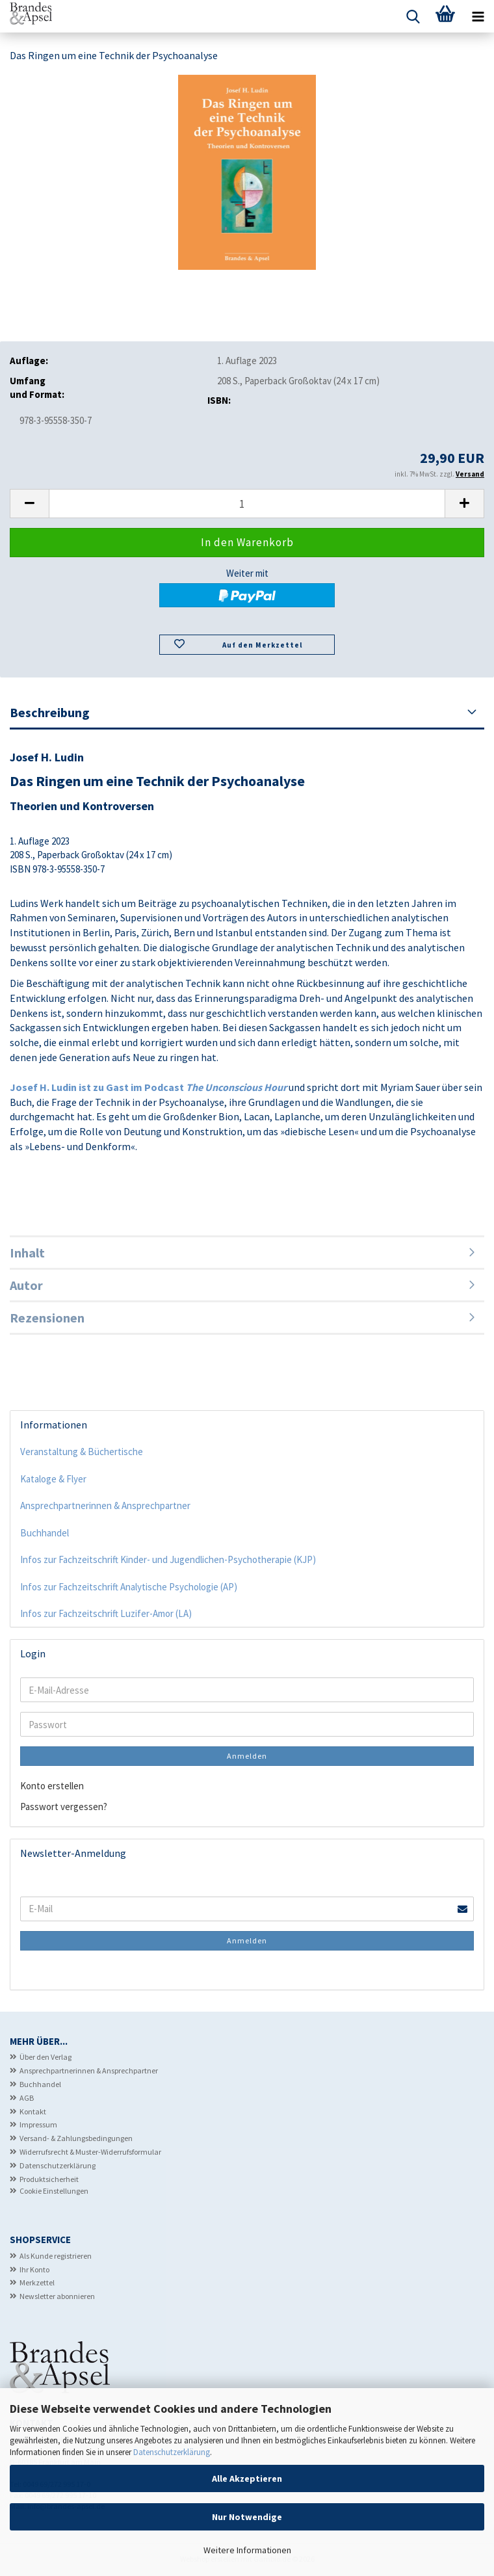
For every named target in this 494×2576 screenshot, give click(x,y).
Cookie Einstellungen (54, 2191)
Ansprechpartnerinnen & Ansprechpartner (105, 1505)
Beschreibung (50, 712)
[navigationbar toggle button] (478, 16)
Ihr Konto (34, 2269)
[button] (29, 503)
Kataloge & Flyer (53, 1479)
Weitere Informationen (247, 2550)
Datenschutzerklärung (171, 2452)
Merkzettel (37, 2282)
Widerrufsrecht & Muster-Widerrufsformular (90, 2152)
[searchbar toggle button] (412, 16)
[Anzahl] (247, 503)
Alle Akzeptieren (247, 2478)
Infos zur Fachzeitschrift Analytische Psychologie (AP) (128, 1587)
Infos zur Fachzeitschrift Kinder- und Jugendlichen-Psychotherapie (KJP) (168, 1559)
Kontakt (33, 2111)
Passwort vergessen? (63, 1806)
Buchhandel (44, 1533)
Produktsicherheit (49, 2179)
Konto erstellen (52, 1786)
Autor (26, 1285)
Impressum (38, 2124)
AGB (27, 2098)
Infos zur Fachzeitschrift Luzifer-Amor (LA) (106, 1613)
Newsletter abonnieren (57, 2296)
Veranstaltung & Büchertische (81, 1451)
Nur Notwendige (247, 2517)
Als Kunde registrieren (56, 2256)
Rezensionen (47, 1317)
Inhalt (27, 1252)
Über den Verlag (46, 2057)
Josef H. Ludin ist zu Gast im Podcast (148, 1087)
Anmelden (247, 1756)
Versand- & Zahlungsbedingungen (76, 2138)
